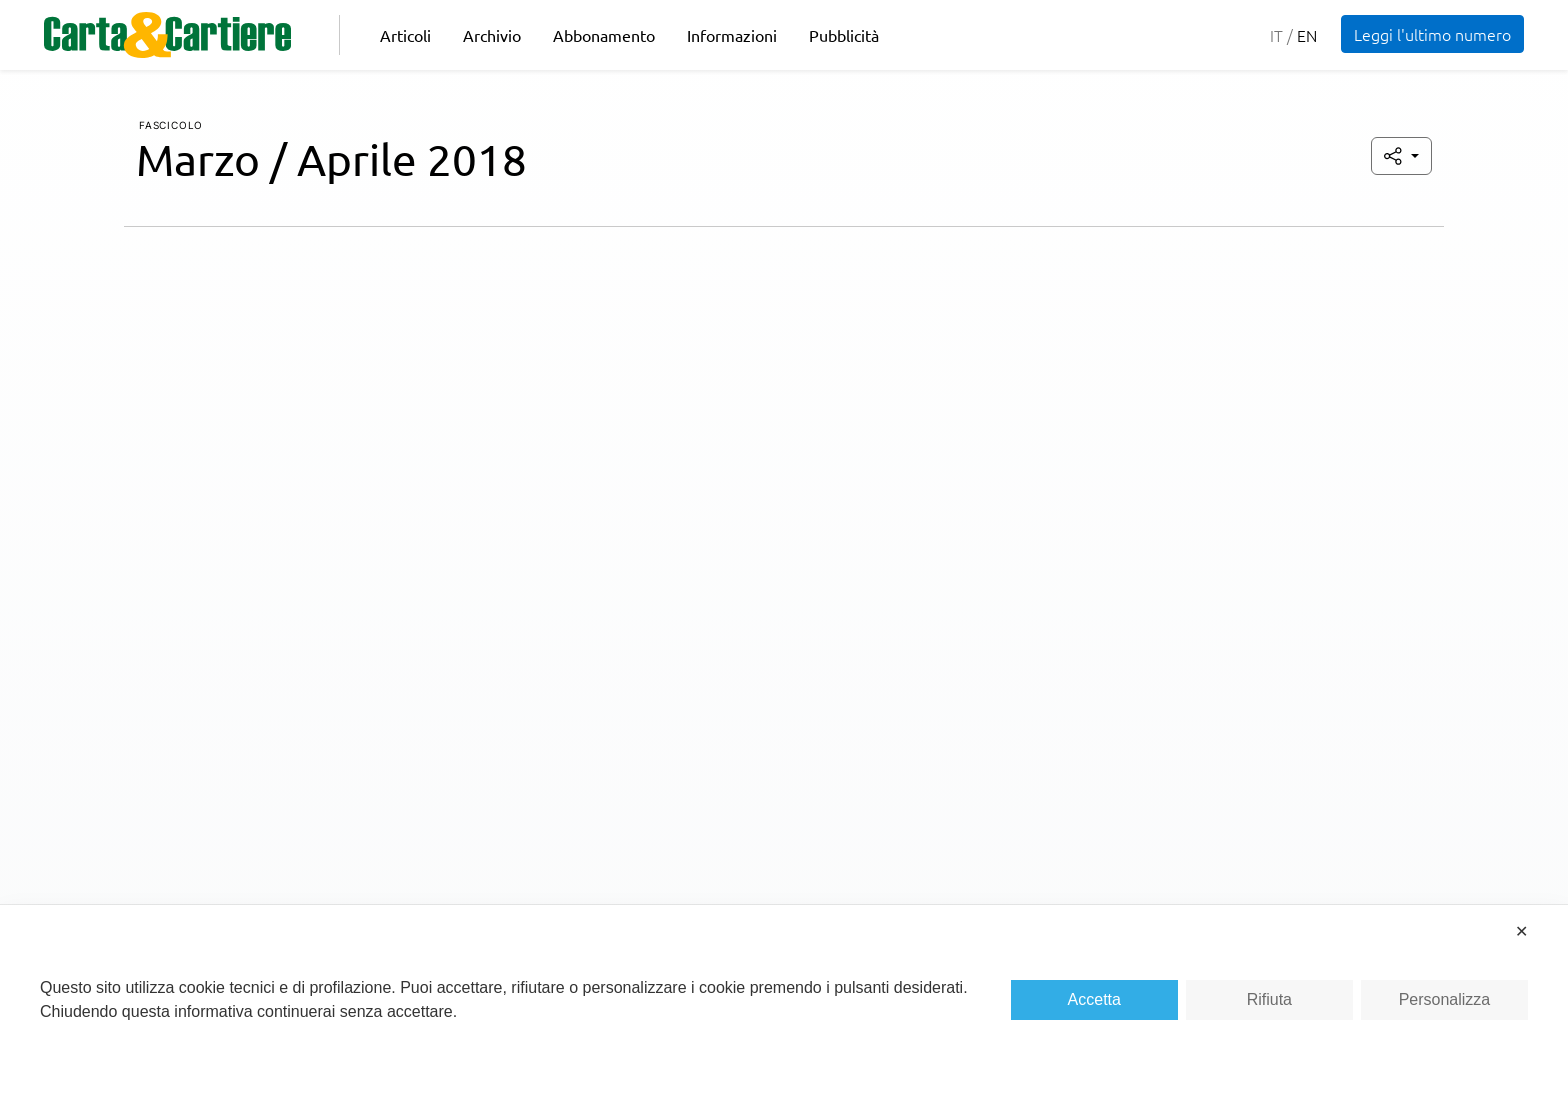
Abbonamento (604, 35)
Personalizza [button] (1445, 999)
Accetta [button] (1094, 999)
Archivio (492, 35)
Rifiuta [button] (1269, 999)
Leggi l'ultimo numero (1432, 34)
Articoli (405, 35)
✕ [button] (1521, 931)
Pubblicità (844, 35)
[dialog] (784, 1012)
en (1307, 35)
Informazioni (732, 35)
